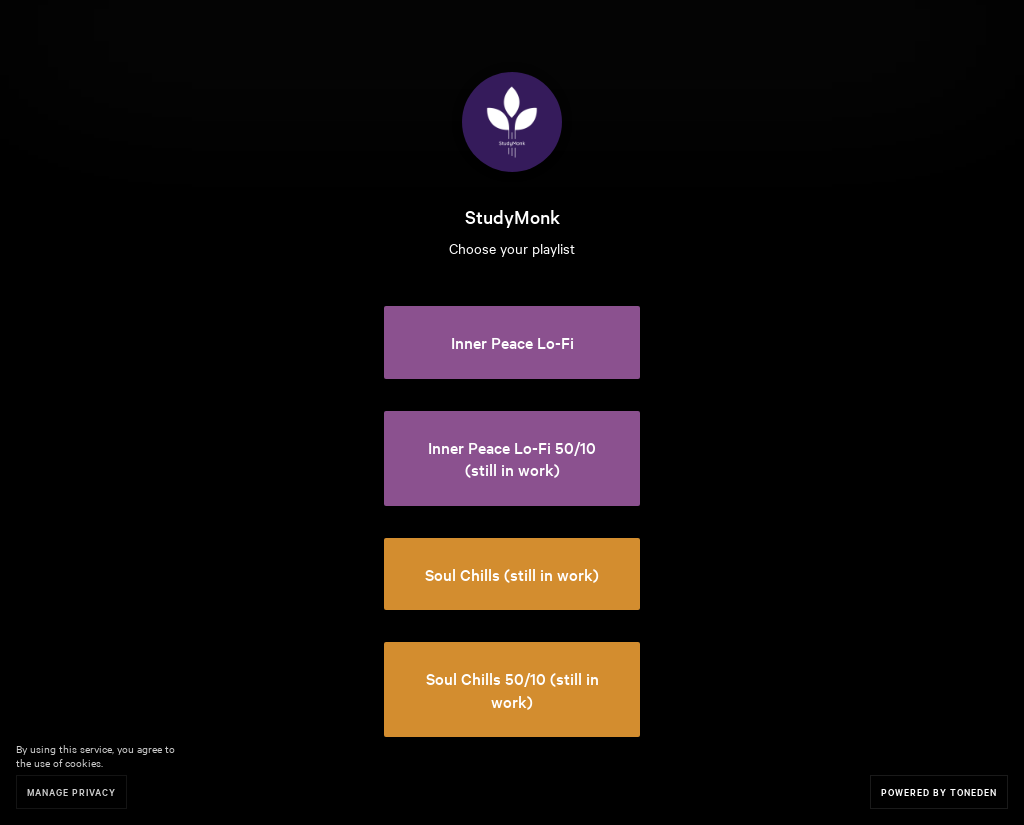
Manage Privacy (71, 791)
